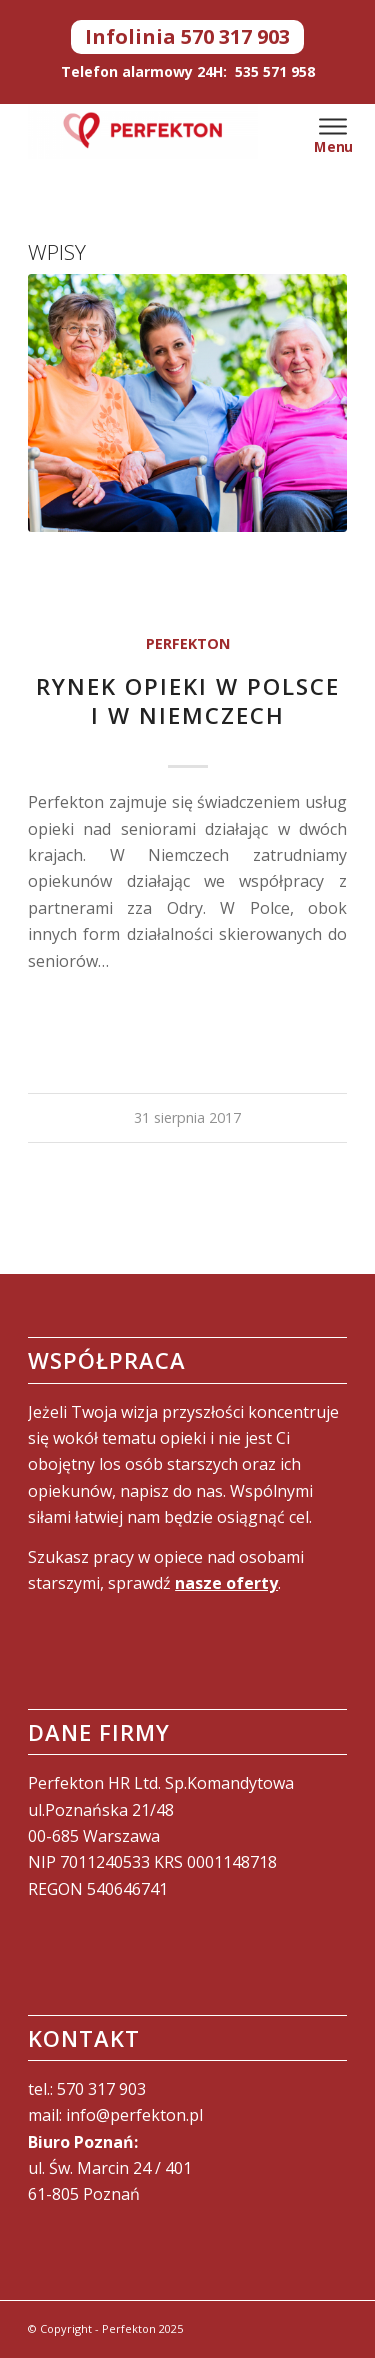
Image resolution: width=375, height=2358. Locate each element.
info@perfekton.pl (134, 2115)
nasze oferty (226, 1583)
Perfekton (188, 643)
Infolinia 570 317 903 (187, 37)
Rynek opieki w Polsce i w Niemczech (188, 701)
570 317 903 (101, 2089)
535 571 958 (275, 71)
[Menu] (333, 124)
